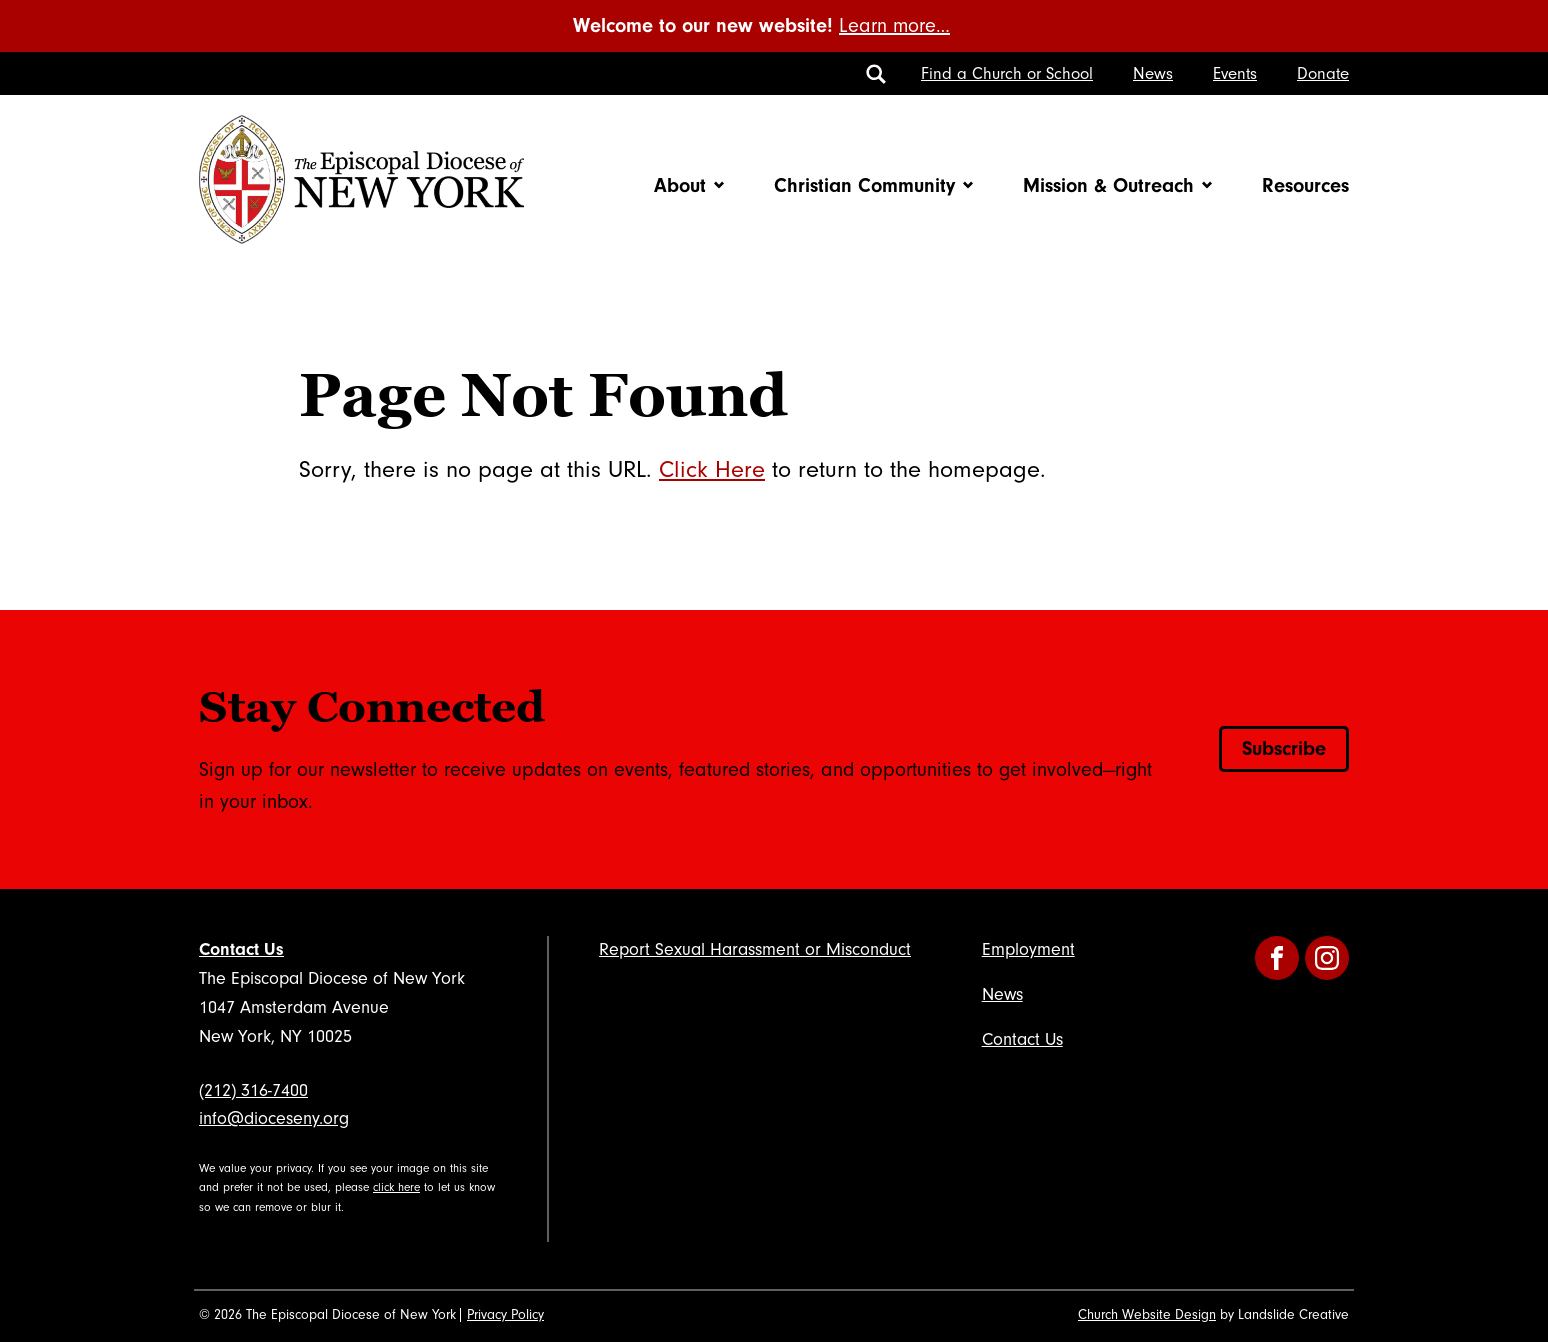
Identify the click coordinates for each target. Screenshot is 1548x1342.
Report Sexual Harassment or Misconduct (755, 949)
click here (396, 1187)
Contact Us (241, 949)
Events (1235, 73)
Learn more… (894, 26)
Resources (1305, 185)
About (680, 185)
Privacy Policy (505, 1315)
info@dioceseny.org (274, 1118)
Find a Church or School (1007, 73)
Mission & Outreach (1108, 185)
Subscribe (1284, 748)
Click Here (712, 469)
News (1153, 73)
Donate (1323, 73)
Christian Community (864, 185)
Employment (1028, 949)
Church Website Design (1147, 1315)
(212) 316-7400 (253, 1090)
